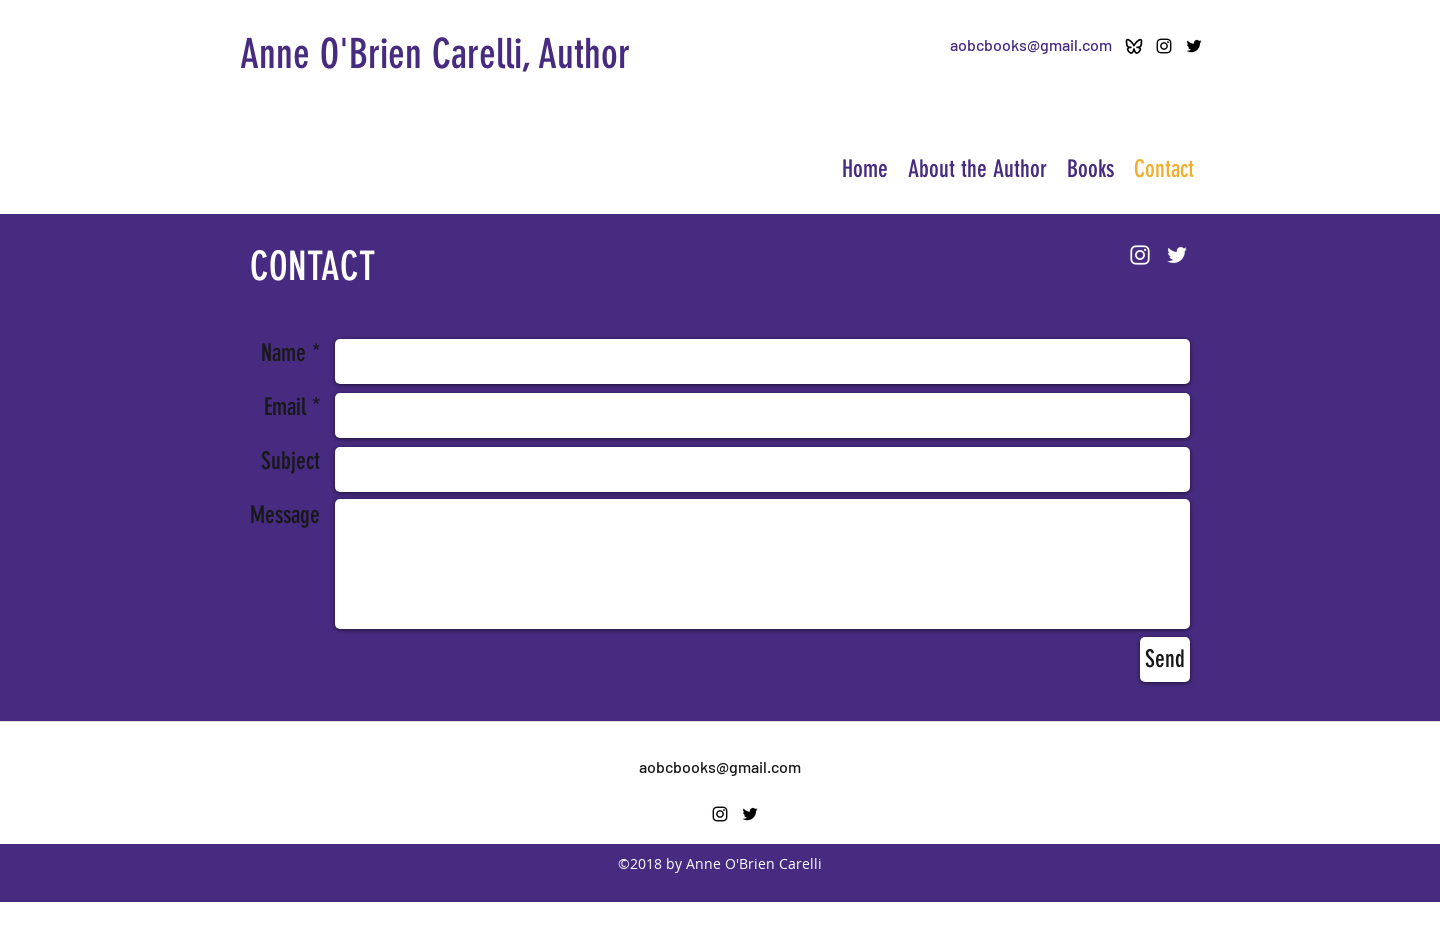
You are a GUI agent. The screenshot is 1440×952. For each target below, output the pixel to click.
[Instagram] (1164, 46)
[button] (1090, 169)
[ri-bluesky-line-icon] (1134, 46)
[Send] (1165, 659)
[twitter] (1194, 46)
